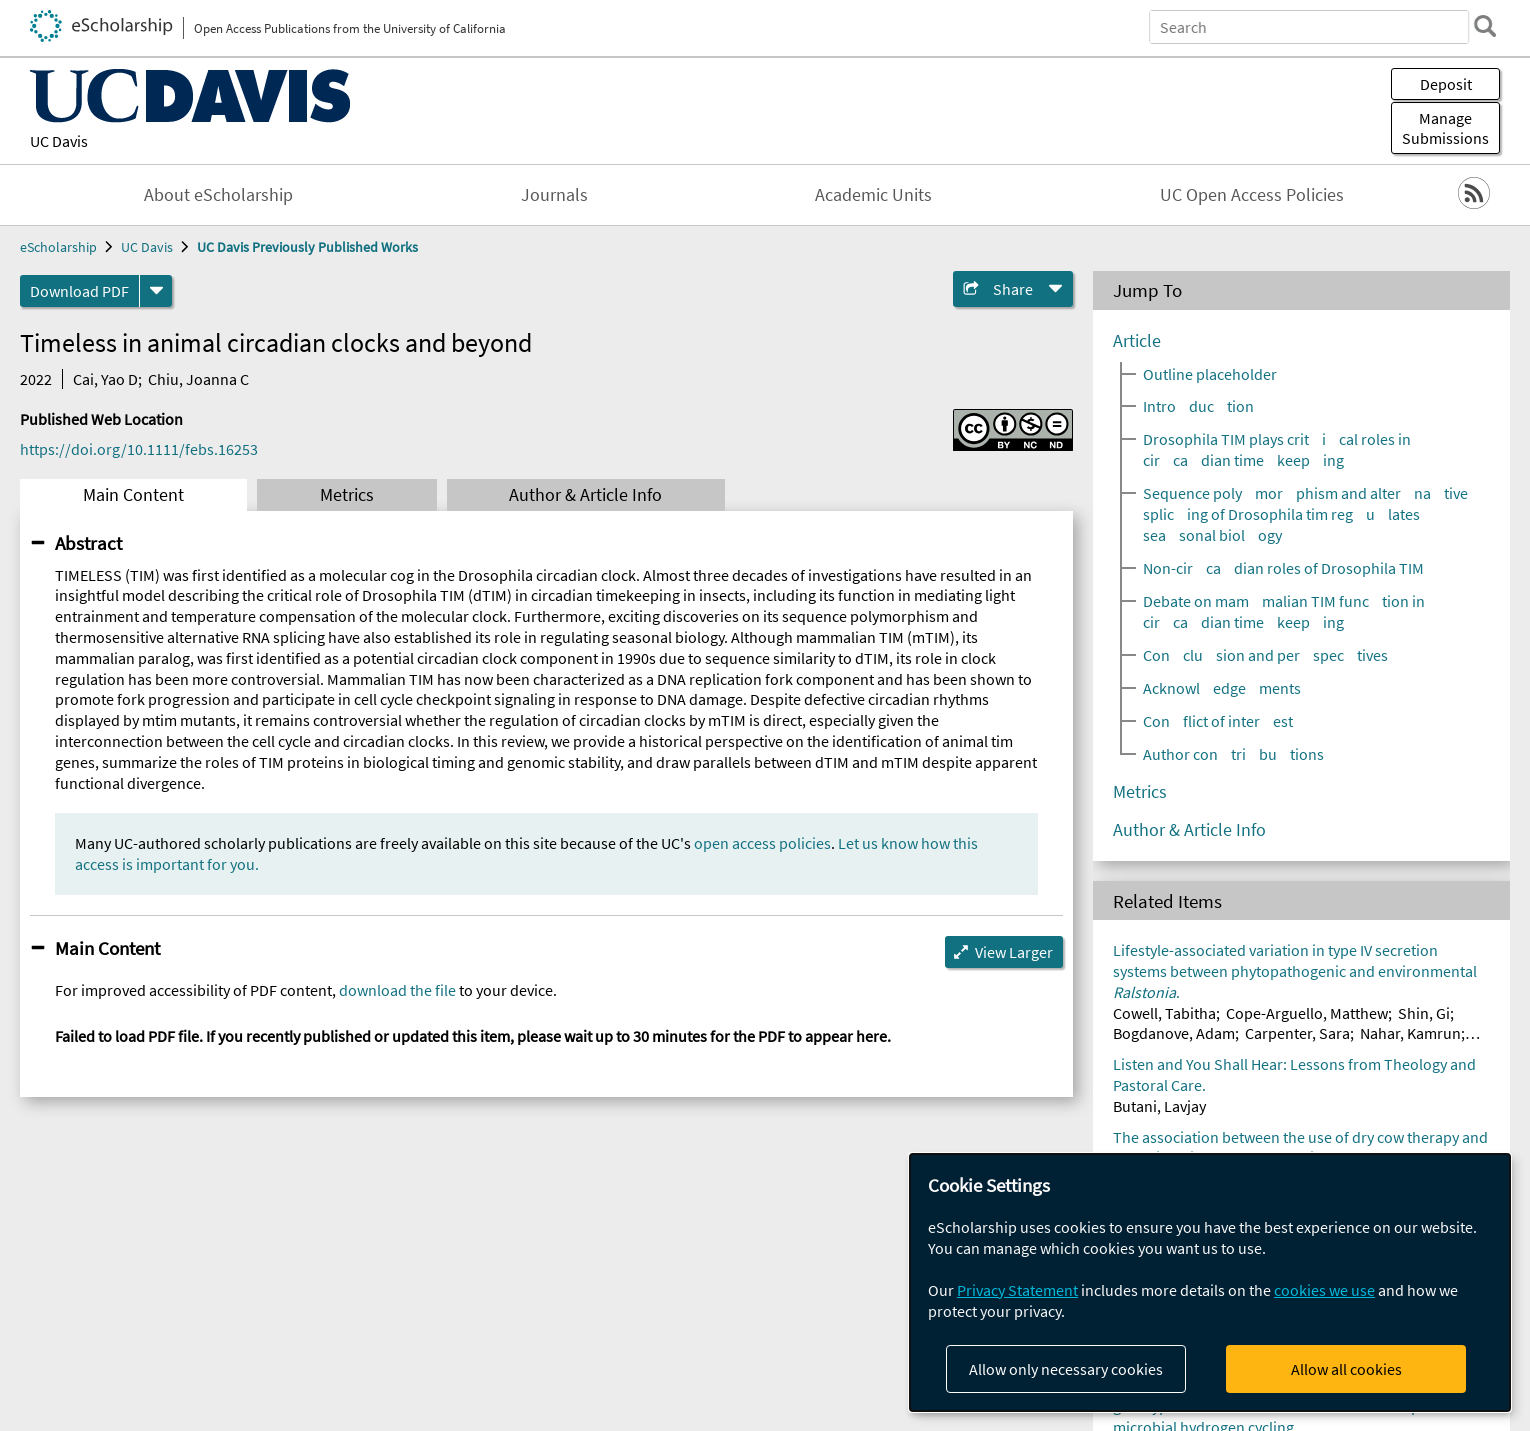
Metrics (347, 495)
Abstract (88, 543)
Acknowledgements (1222, 688)
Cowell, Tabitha (1164, 1013)
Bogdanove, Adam (1174, 1033)
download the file (397, 990)
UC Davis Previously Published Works (307, 247)
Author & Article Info (585, 495)
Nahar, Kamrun (1410, 1033)
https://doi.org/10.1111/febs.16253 (139, 449)
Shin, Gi (1424, 1013)
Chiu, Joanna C (198, 379)
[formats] (156, 291)
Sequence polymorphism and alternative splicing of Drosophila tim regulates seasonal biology (1305, 514)
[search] (1484, 26)
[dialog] (1210, 1282)
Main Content (133, 495)
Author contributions (1233, 754)
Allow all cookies (1346, 1369)
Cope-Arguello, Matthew (1307, 1013)
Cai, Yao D (105, 379)
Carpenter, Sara (1297, 1033)
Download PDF (79, 291)
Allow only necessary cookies (1066, 1369)
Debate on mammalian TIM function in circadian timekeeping (1284, 611)
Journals (554, 195)
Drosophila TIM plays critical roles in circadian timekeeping (1277, 449)
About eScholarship (218, 195)
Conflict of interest (1218, 721)
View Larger (1014, 952)
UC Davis (59, 141)
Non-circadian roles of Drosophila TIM (1283, 568)
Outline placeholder (1210, 374)
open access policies (762, 843)
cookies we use (1324, 1290)
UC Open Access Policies (1252, 195)
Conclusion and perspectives (1265, 655)
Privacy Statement (1017, 1290)
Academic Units (873, 195)
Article (1137, 341)
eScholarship (58, 247)
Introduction (1198, 406)
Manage (1445, 128)
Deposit (1446, 84)
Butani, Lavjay (1159, 1106)
